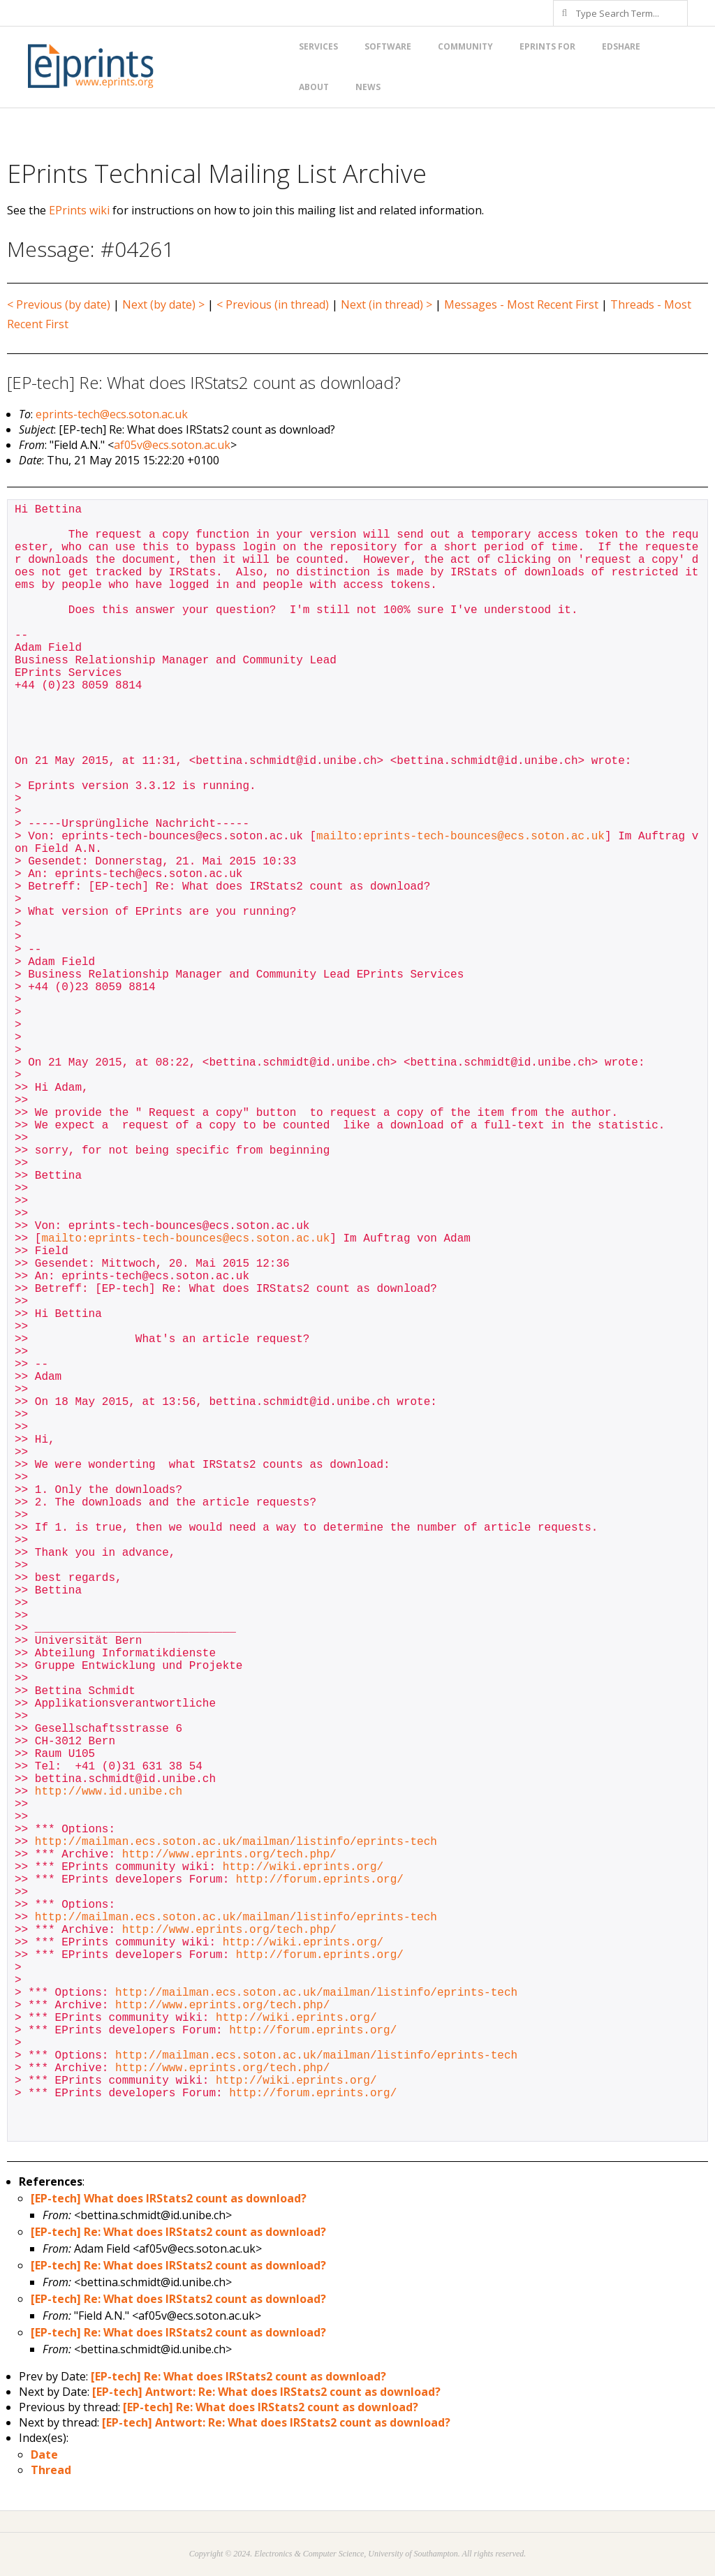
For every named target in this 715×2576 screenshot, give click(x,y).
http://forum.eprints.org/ (320, 1880)
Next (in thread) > (386, 304)
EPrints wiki (79, 210)
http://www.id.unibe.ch (108, 1792)
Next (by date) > (163, 304)
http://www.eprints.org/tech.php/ (229, 1854)
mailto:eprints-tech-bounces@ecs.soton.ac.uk (460, 836)
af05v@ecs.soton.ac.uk (172, 444)
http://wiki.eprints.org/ (303, 1867)
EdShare (621, 46)
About (314, 87)
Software (387, 46)
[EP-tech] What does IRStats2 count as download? (169, 2198)
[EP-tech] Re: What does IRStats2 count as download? (178, 2231)
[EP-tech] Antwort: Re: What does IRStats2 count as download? (266, 2391)
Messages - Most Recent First (521, 304)
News (368, 87)
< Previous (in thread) (272, 304)
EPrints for (547, 46)
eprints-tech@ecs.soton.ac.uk (112, 414)
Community (465, 46)
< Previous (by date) (58, 304)
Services (318, 46)
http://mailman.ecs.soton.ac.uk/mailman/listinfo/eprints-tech (236, 1842)
